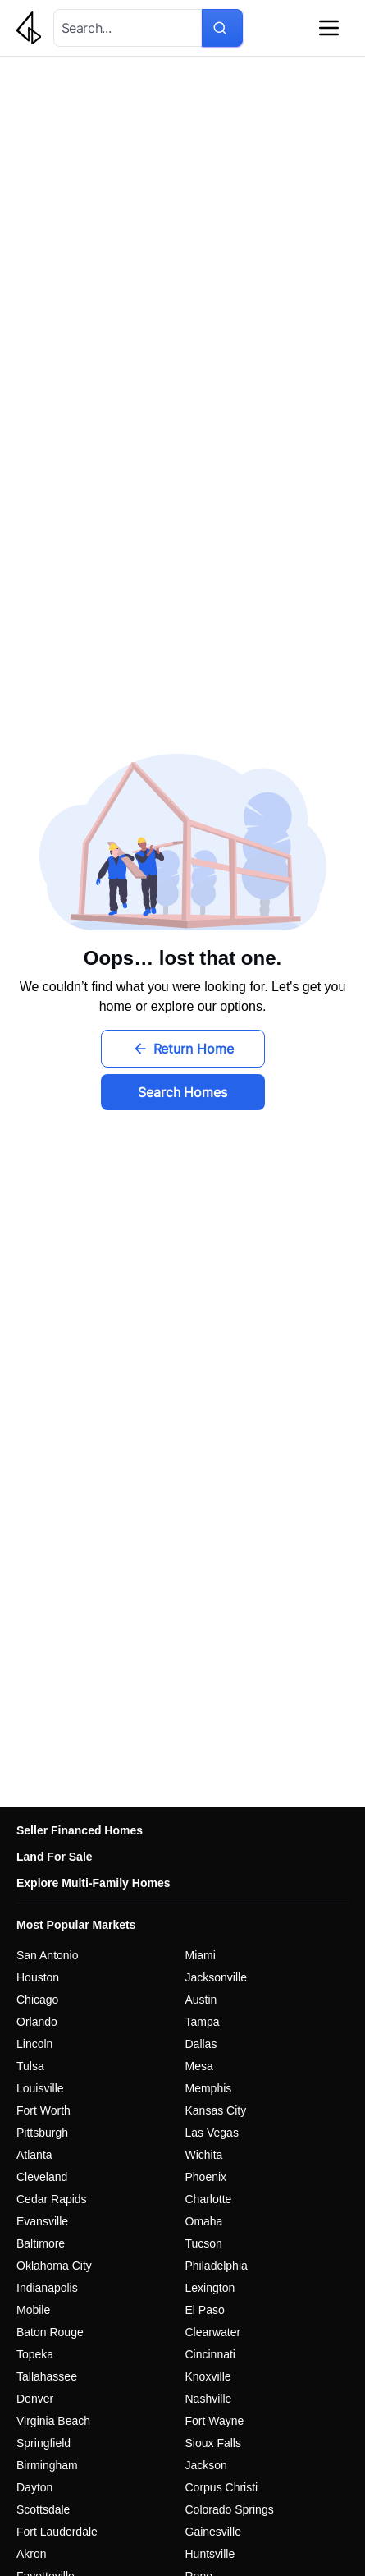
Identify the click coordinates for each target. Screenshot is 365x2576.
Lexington (210, 2287)
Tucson (203, 2243)
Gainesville (213, 2531)
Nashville (208, 2398)
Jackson (206, 2465)
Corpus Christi (221, 2487)
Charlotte (208, 2199)
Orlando (36, 2021)
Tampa (202, 2021)
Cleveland (41, 2176)
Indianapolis (47, 2287)
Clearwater (213, 2332)
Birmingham (47, 2465)
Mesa (199, 2066)
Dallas (201, 2043)
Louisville (40, 2088)
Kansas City (216, 2110)
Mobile (33, 2310)
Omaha (204, 2221)
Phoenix (206, 2176)
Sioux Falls (213, 2443)
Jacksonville (216, 1977)
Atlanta (34, 2154)
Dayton (34, 2487)
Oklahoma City (54, 2265)
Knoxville (208, 2376)
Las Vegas (212, 2132)
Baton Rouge (50, 2332)
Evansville (42, 2221)
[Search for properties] (222, 28)
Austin (201, 1999)
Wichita (204, 2154)
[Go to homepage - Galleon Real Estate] (34, 27)
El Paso (205, 2310)
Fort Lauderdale (57, 2531)
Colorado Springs (229, 2509)
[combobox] (124, 28)
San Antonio (47, 1955)
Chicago (37, 1999)
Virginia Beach (53, 2420)
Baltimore (40, 2243)
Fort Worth (43, 2110)
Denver (34, 2398)
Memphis (208, 2088)
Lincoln (34, 2043)
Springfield (43, 2443)
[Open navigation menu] (329, 28)
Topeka (34, 2354)
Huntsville (210, 2553)
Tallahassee (46, 2376)
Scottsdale (43, 2509)
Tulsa (30, 2066)
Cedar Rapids (51, 2199)
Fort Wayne (214, 2420)
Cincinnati (210, 2354)
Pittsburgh (42, 2132)
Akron (31, 2553)
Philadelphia (216, 2265)
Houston (37, 1977)
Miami (200, 1955)
